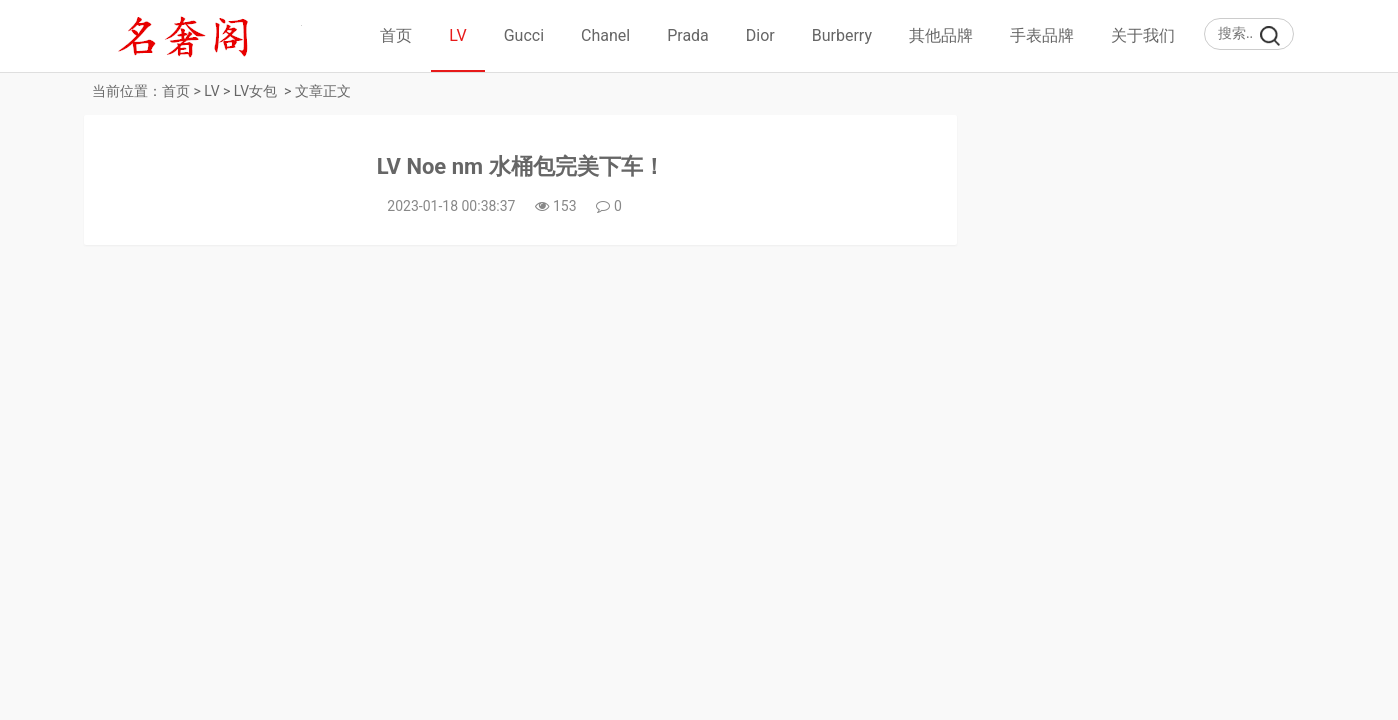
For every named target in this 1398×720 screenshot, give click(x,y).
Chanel (605, 35)
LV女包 (255, 91)
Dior (760, 35)
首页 (396, 35)
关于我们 (1143, 35)
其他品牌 (941, 35)
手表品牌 (1042, 35)
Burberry (842, 35)
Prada (688, 35)
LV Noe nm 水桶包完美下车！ (521, 166)
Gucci (524, 35)
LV (457, 35)
